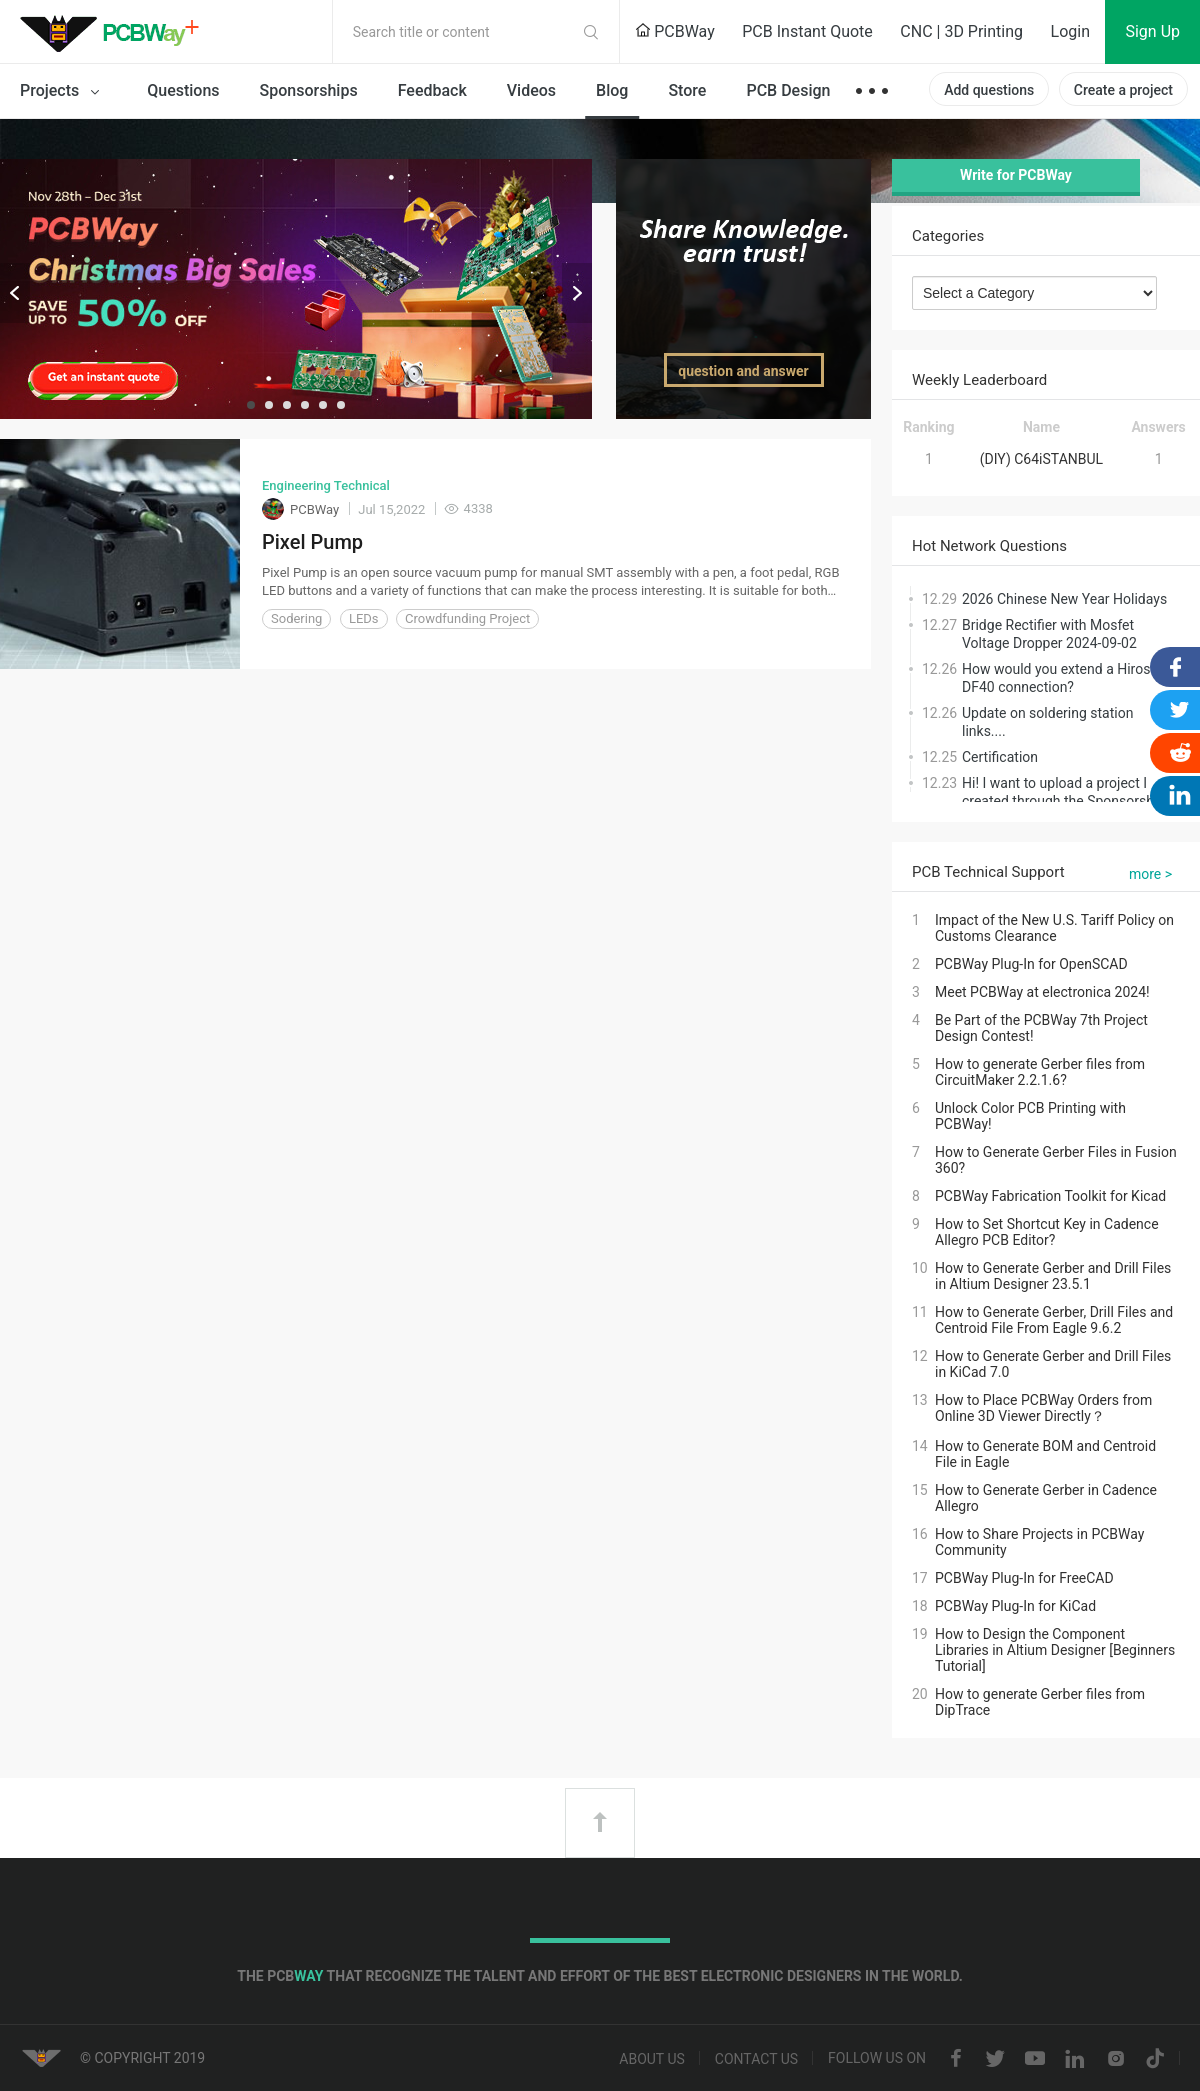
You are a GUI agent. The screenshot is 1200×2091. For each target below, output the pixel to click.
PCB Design (788, 90)
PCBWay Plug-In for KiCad (1015, 1606)
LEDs (364, 618)
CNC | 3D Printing (961, 31)
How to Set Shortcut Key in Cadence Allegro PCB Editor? (1047, 1232)
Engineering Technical (326, 485)
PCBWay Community (115, 32)
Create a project (1123, 90)
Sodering (296, 618)
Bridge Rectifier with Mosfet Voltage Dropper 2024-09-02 (1049, 634)
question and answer (743, 371)
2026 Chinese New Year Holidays (1064, 599)
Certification (1000, 757)
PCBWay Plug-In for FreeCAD (1024, 1578)
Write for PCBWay (1016, 175)
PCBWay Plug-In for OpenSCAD (1031, 964)
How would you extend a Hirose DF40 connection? (1060, 678)
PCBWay (675, 31)
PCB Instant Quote (807, 31)
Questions (183, 90)
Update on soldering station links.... (1047, 722)
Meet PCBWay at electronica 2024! (1042, 992)
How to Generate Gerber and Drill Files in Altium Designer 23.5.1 (1053, 1276)
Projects (63, 92)
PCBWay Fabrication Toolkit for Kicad (1050, 1196)
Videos (531, 90)
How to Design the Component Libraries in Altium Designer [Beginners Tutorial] (1055, 1650)
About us (652, 2059)
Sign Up (1152, 31)
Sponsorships (309, 90)
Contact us (756, 2059)
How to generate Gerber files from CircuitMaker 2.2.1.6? (1040, 1072)
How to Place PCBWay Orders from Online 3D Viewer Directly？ (1043, 1408)
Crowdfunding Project (467, 618)
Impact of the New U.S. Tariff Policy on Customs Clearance (1054, 928)
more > (1150, 874)
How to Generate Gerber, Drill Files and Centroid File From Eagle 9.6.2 (1054, 1320)
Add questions (989, 90)
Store (687, 90)
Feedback (432, 90)
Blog (612, 90)
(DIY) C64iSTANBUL (1041, 459)
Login (1070, 31)
